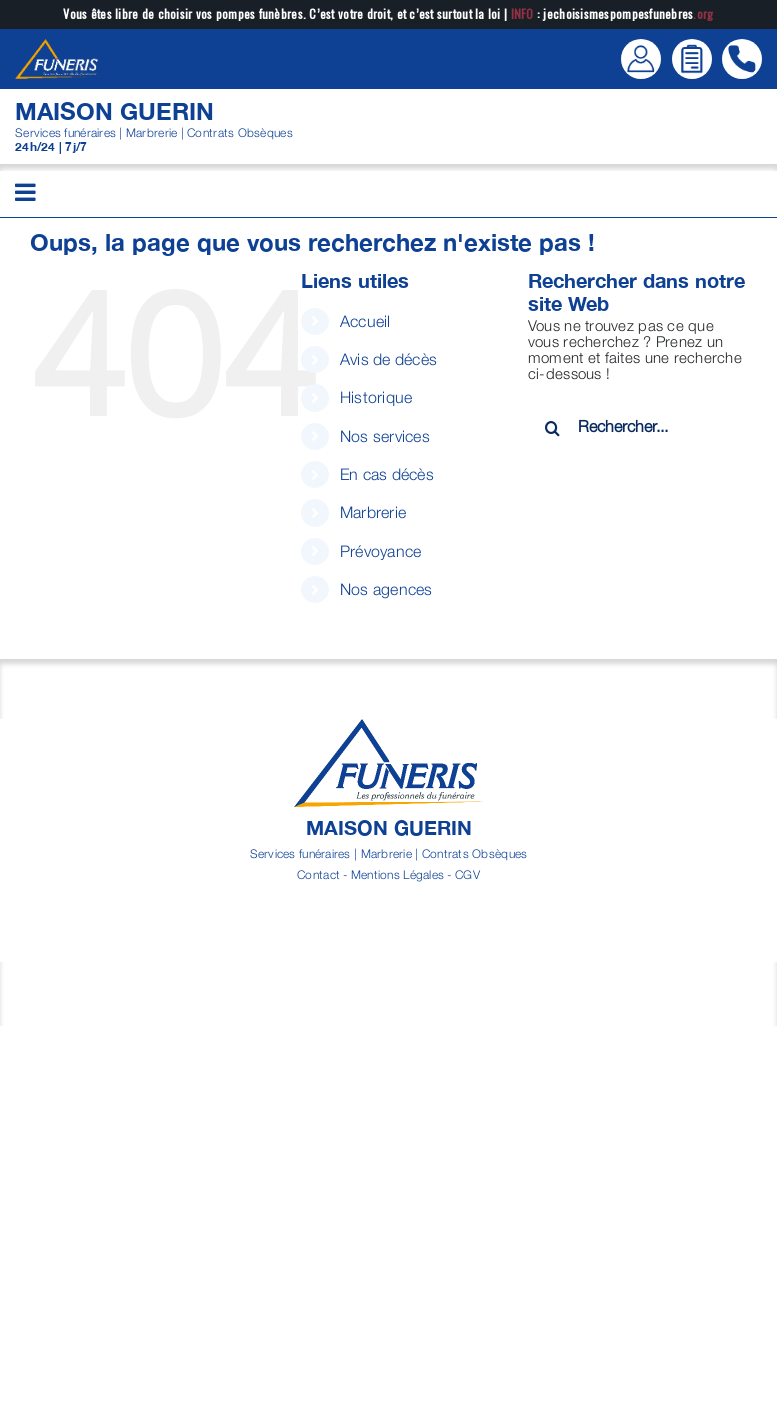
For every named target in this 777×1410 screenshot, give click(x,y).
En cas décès (387, 474)
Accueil (365, 321)
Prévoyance (381, 551)
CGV (467, 874)
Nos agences (386, 589)
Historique (376, 397)
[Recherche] (553, 428)
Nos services (385, 436)
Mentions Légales (397, 874)
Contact (318, 874)
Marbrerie (373, 512)
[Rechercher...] (637, 426)
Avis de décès (389, 359)
